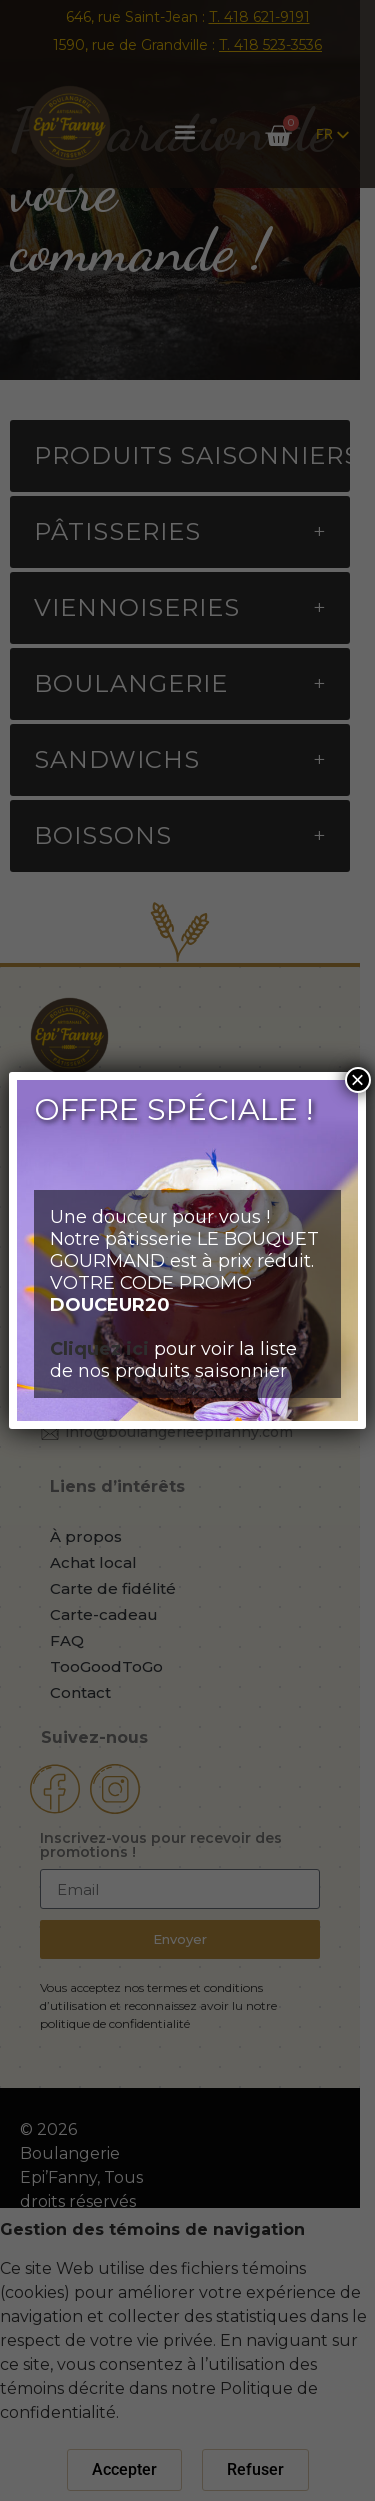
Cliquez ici (99, 1349)
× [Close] (358, 1080)
